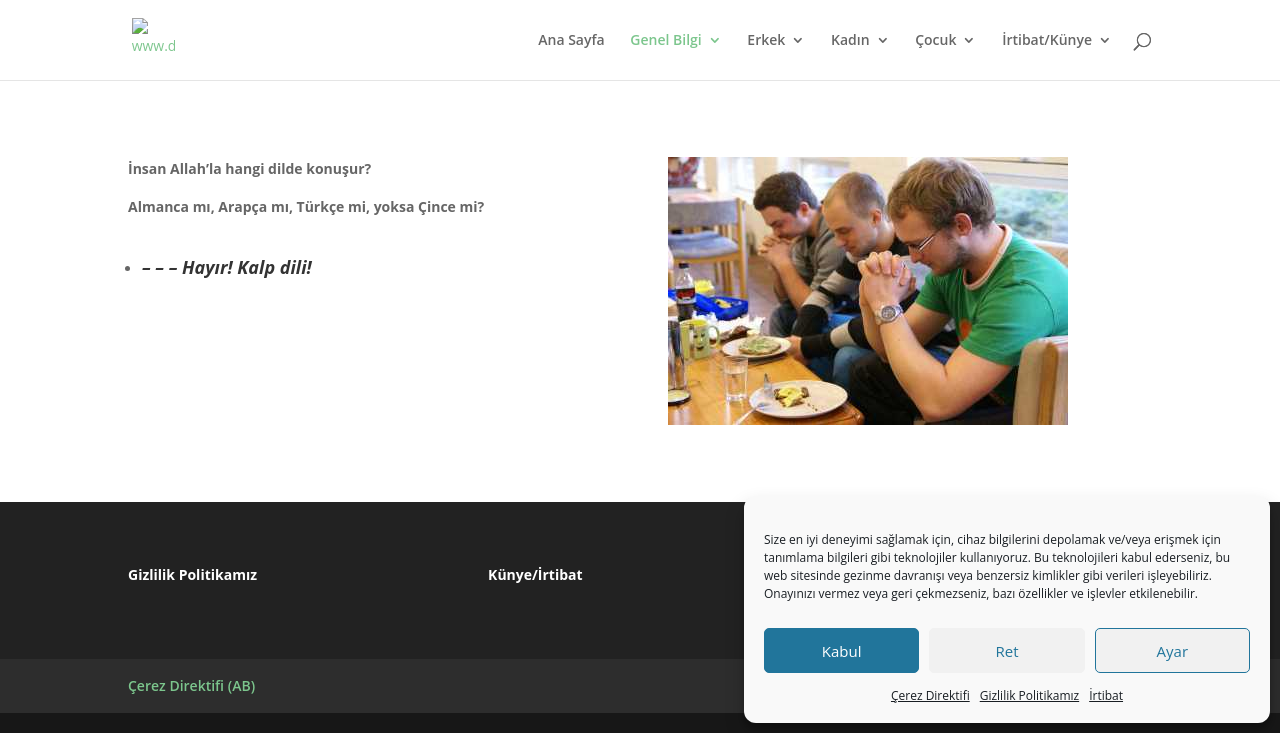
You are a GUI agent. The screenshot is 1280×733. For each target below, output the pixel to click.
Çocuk (935, 41)
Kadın (850, 41)
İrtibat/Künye (1047, 41)
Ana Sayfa (571, 41)
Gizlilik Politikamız (1029, 695)
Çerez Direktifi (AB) (191, 685)
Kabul (842, 651)
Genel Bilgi (665, 41)
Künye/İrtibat (535, 574)
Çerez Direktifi (930, 695)
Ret (1006, 651)
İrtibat (1106, 695)
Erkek (766, 41)
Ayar (1172, 651)
